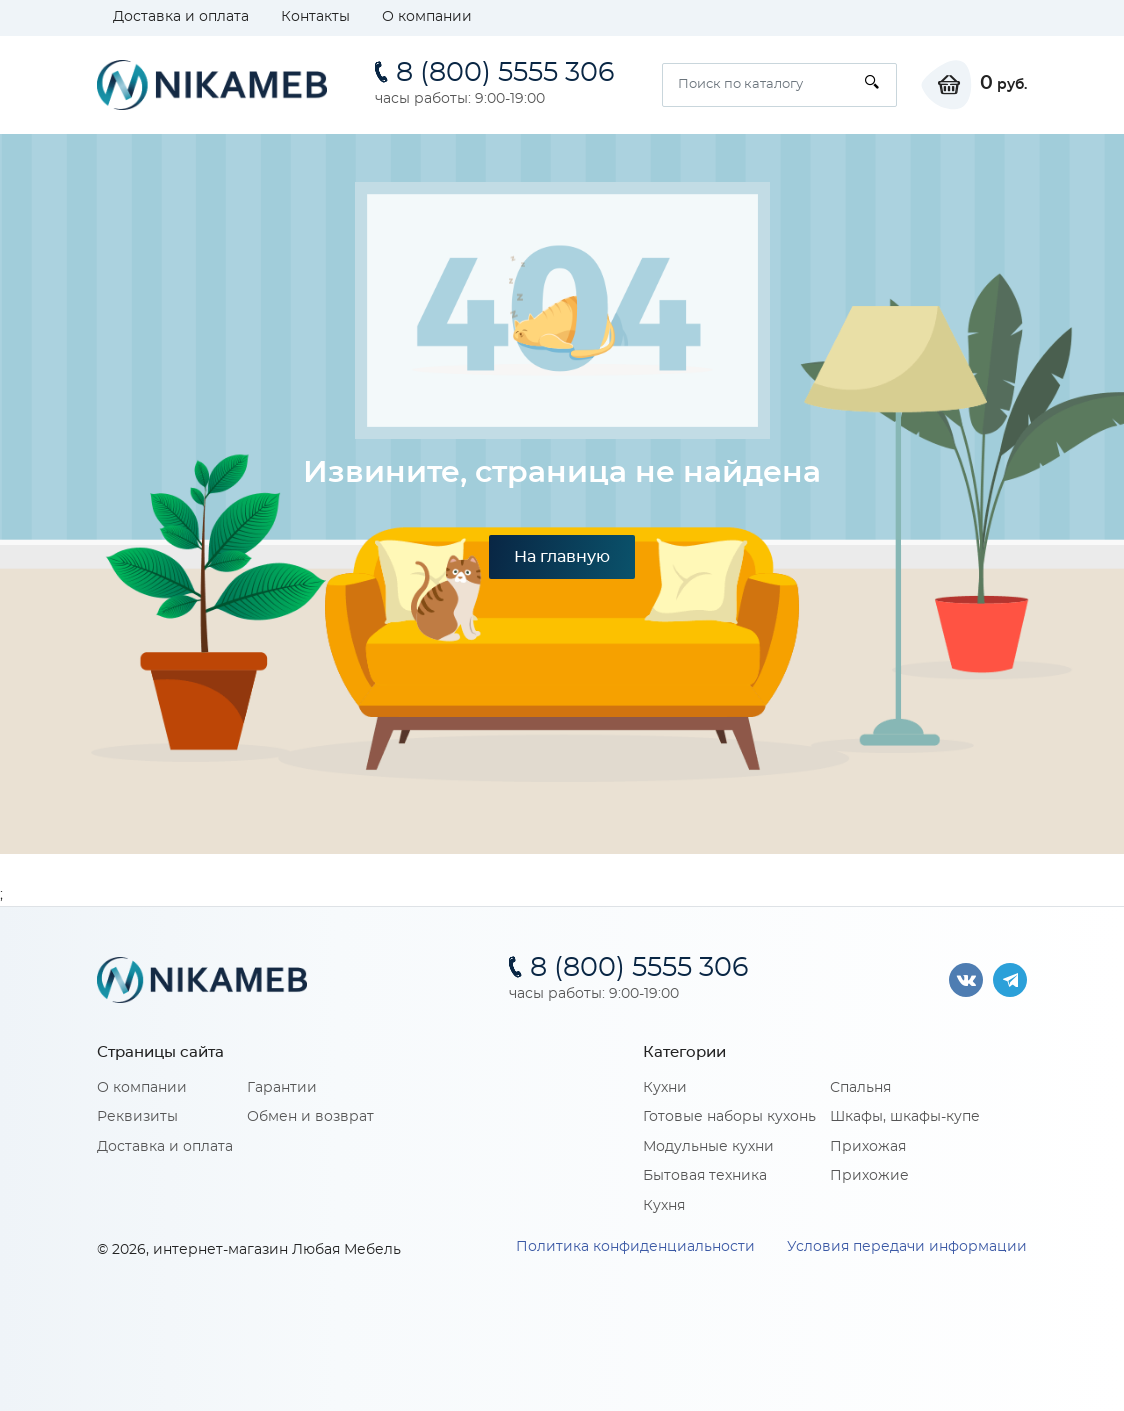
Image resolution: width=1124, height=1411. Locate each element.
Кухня (664, 1206)
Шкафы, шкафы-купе (905, 1117)
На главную (562, 557)
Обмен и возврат (310, 1117)
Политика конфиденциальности (635, 1247)
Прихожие (869, 1176)
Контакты (315, 17)
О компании (427, 17)
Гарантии (282, 1088)
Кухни (665, 1088)
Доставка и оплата (181, 17)
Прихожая (868, 1147)
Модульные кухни (708, 1147)
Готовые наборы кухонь (729, 1117)
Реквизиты (137, 1117)
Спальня (860, 1088)
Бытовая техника (705, 1176)
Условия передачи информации (907, 1247)
